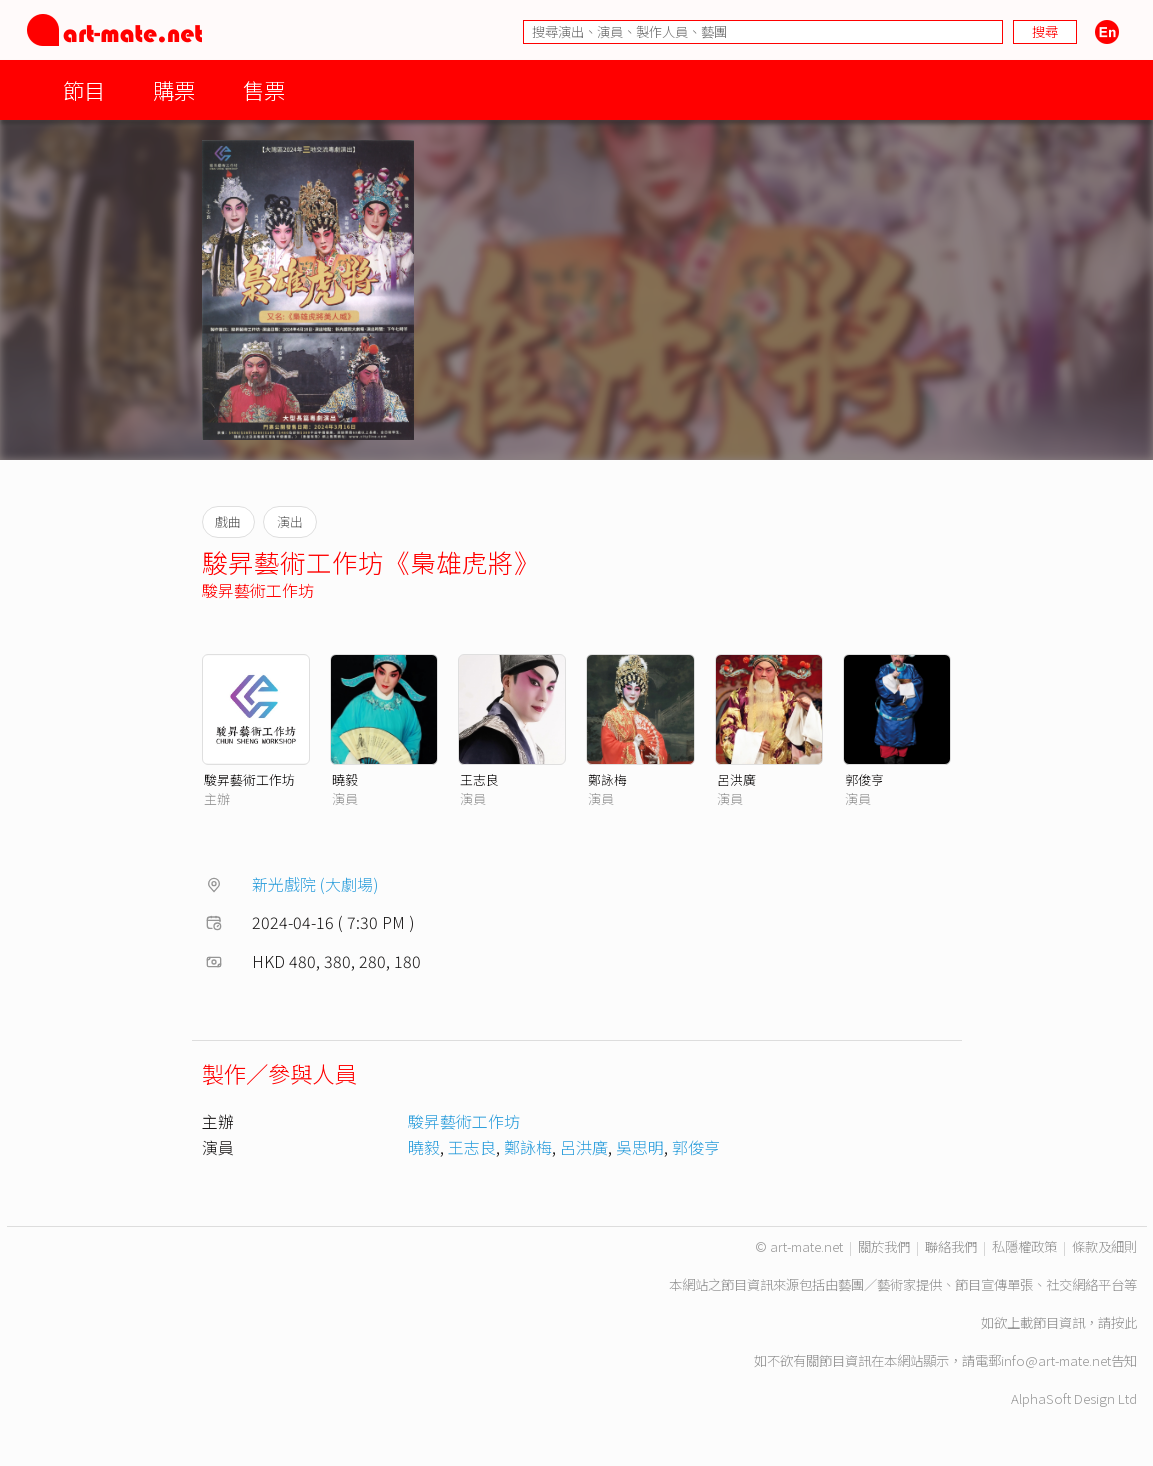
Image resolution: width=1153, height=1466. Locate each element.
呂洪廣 (736, 779)
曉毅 (345, 779)
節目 (84, 89)
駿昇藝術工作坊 (258, 590)
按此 (1124, 1322)
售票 (264, 89)
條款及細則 (1104, 1246)
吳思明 (640, 1147)
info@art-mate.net (1056, 1360)
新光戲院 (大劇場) (315, 884)
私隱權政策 (1024, 1246)
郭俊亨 (864, 779)
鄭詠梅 (607, 779)
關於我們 (884, 1246)
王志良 (479, 779)
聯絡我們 (951, 1246)
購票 (174, 89)
